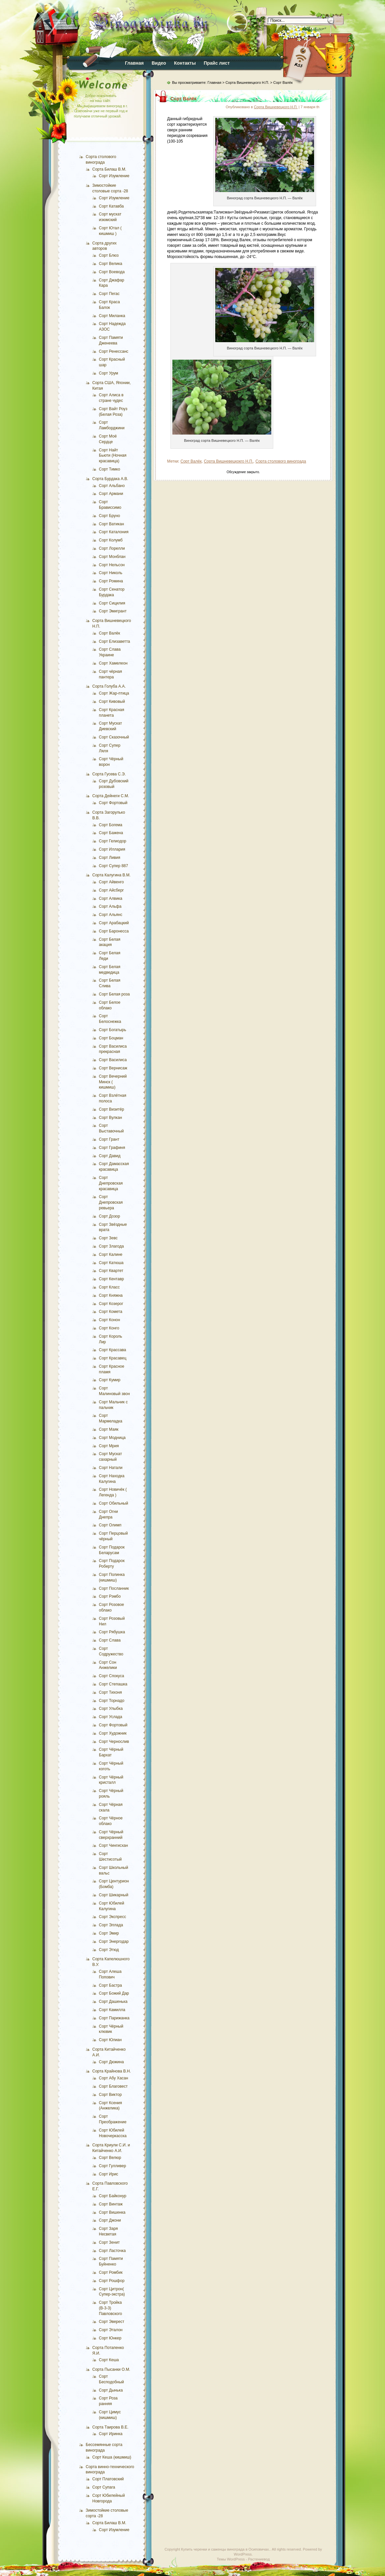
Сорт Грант (109, 1139)
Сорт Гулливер (112, 2166)
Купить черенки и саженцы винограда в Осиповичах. (225, 2549)
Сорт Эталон (111, 2330)
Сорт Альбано (112, 485)
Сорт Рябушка (112, 1632)
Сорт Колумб (111, 540)
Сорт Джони (110, 2220)
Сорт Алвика (110, 898)
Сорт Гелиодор (112, 841)
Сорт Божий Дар (114, 1993)
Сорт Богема (110, 825)
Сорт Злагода (111, 1246)
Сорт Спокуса (111, 1676)
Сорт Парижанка (114, 2018)
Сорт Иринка (110, 2433)
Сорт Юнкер (110, 2338)
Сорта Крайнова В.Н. (111, 2071)
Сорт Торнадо (111, 1700)
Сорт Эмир (109, 1933)
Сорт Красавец (112, 1358)
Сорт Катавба (111, 206)
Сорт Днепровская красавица (111, 1183)
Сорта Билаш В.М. (109, 169)
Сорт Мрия (109, 1446)
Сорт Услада (110, 1716)
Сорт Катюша (111, 1262)
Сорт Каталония (114, 532)
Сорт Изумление (114, 176)
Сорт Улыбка (111, 1708)
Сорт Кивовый (112, 701)
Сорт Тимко (109, 469)
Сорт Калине (110, 1254)
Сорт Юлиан (110, 2040)
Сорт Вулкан (110, 1117)
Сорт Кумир (109, 1380)
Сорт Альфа (110, 906)
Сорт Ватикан (111, 524)
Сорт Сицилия (112, 603)
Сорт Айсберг (111, 890)
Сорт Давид (109, 1156)
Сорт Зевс (108, 1238)
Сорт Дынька (111, 2390)
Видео (159, 63)
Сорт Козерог (111, 1303)
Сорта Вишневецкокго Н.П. (228, 461)
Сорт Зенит (109, 2242)
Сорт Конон (109, 1320)
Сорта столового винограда (280, 461)
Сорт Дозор (109, 1216)
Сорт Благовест (113, 2086)
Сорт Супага (103, 2487)
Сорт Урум (108, 373)
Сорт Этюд (109, 1949)
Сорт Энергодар (114, 1941)
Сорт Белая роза (114, 994)
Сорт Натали (110, 1467)
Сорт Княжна (111, 1295)
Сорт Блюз (109, 255)
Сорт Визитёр (111, 1109)
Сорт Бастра (110, 1985)
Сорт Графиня (112, 1147)
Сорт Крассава (112, 1350)
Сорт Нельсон (112, 565)
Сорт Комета (110, 1311)
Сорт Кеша (109, 2360)
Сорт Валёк (109, 633)
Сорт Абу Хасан (113, 2078)
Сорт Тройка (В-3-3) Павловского (110, 2308)
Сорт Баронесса (114, 931)
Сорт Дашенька (113, 2001)
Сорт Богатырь (112, 1029)
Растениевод (259, 2559)
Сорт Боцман (111, 1038)
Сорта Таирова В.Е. (110, 2427)
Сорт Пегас (109, 293)
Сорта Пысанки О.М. (111, 2369)
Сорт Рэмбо (110, 1596)
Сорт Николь (110, 573)
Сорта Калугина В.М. (111, 875)
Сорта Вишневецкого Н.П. (247, 82)
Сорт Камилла (112, 2009)
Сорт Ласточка (112, 2250)
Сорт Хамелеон (113, 663)
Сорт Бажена (111, 833)
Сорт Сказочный (114, 737)
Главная (134, 63)
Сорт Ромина (111, 581)
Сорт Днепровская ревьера (111, 1202)
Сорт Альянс (110, 914)
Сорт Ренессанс (113, 351)
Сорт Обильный (113, 1503)
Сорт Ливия (109, 857)
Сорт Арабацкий (114, 923)
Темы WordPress (231, 2559)
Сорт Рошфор (112, 2280)
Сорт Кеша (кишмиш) (111, 2457)
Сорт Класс (109, 1287)
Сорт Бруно (109, 515)
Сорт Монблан (112, 556)
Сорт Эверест (111, 2321)
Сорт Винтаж (111, 2204)
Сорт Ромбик (111, 2272)
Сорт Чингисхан (113, 1845)
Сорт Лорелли (112, 548)
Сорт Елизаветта (114, 641)
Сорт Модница (112, 1437)
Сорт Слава (110, 1640)
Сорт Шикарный (113, 1895)
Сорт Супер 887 (113, 866)
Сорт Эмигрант (113, 611)
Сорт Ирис (108, 2174)
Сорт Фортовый (113, 802)
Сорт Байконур (112, 2196)
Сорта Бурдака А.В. (110, 478)
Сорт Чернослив (114, 1741)
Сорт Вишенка (112, 2212)
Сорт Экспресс (112, 1916)
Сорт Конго (109, 1328)
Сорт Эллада (111, 1925)
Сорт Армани (111, 493)
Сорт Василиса (113, 1060)
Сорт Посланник (114, 1588)
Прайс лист (217, 63)
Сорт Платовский (108, 2479)
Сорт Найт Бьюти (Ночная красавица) (113, 456)
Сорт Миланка (112, 315)
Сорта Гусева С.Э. (109, 774)
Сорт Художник (113, 1733)
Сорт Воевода (112, 272)
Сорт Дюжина (111, 2062)
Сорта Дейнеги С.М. (110, 796)
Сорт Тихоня (110, 1692)
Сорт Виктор (110, 2094)
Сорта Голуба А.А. (109, 686)
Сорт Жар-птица (114, 693)
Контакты (185, 63)
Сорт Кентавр (111, 1279)
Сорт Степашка (113, 1684)
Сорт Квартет (111, 1270)
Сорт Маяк (108, 1429)
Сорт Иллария (112, 849)
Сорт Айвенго (111, 882)
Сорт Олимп (110, 1525)
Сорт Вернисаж (113, 1068)
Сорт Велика (110, 263)
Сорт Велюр (110, 2157)
